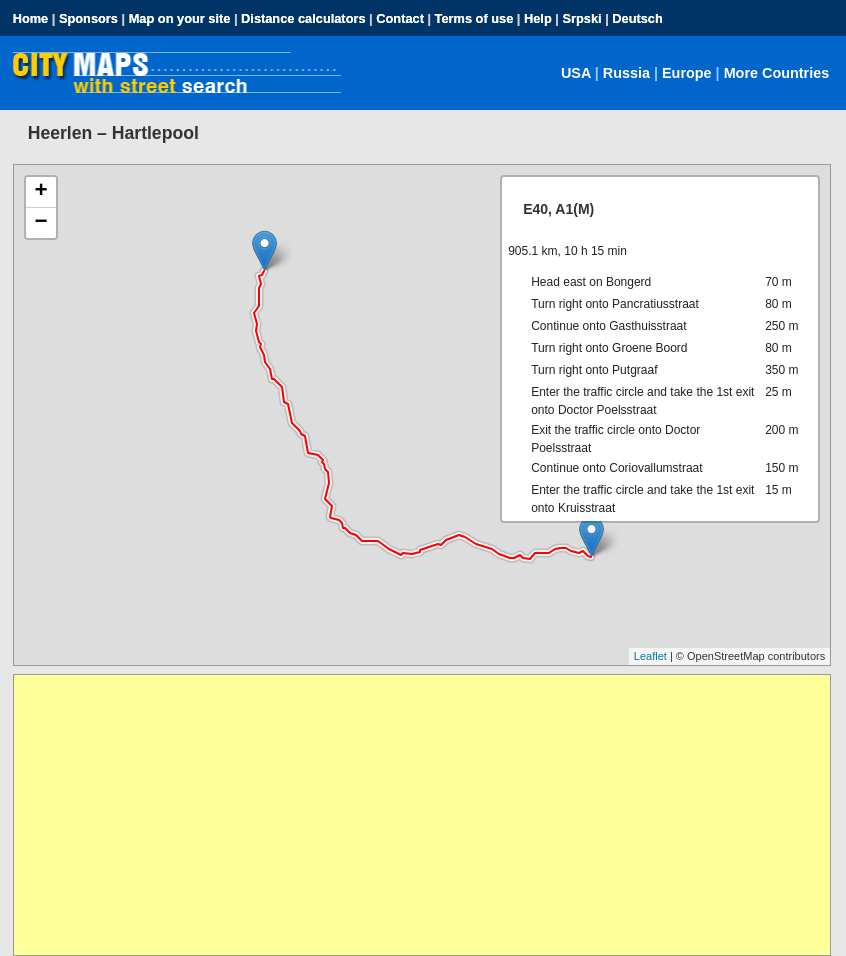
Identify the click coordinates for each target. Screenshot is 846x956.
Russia (626, 73)
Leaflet (650, 656)
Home (31, 18)
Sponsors (88, 18)
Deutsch (637, 18)
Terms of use (474, 18)
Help (538, 18)
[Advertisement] (422, 815)
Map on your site (180, 18)
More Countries (777, 73)
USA (576, 73)
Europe (687, 73)
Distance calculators (303, 18)
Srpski (581, 18)
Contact (400, 18)
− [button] (41, 223)
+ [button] (41, 192)
